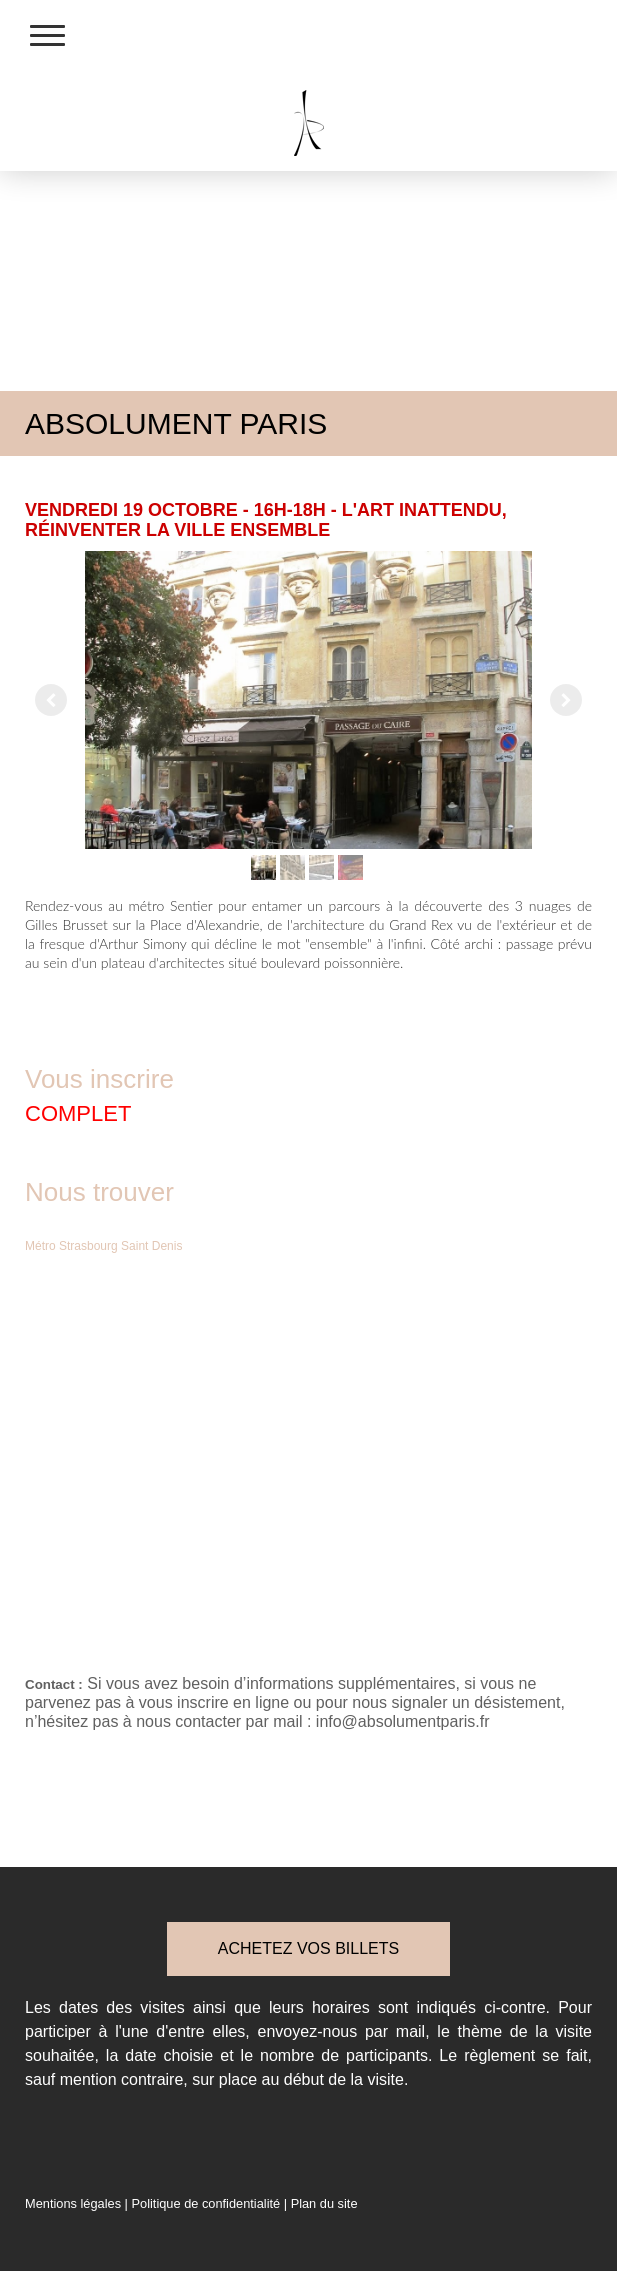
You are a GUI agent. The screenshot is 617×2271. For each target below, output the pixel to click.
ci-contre (514, 2007)
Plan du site (324, 2203)
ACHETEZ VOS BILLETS (308, 1948)
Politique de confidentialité (205, 2203)
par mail (395, 2031)
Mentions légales (73, 2203)
